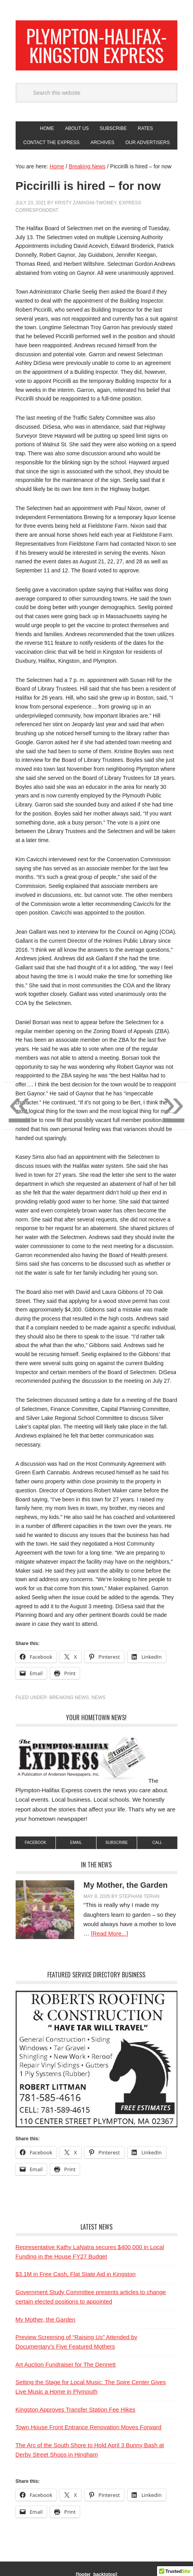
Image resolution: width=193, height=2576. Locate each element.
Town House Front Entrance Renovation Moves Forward (89, 2427)
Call (157, 1842)
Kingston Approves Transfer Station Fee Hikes (76, 2409)
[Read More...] (109, 1933)
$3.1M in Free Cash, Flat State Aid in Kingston (76, 2274)
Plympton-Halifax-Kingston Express (96, 45)
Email (76, 1842)
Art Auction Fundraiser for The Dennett (66, 2364)
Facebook (35, 1842)
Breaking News (69, 1697)
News (98, 1697)
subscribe (116, 1842)
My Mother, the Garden (126, 1885)
